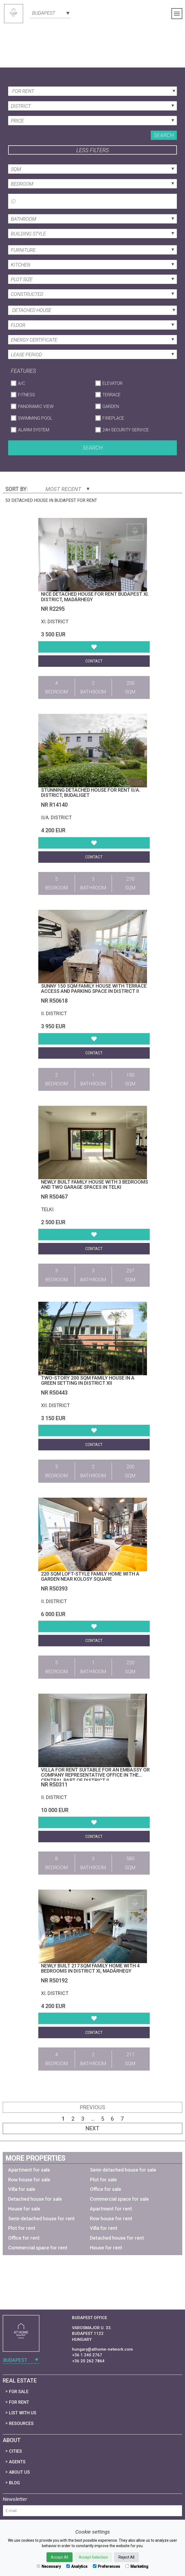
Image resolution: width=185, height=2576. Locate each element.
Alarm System (33, 429)
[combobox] (50, 12)
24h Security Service (125, 429)
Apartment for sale (29, 2170)
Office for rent (24, 2238)
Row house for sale (29, 2179)
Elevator (112, 383)
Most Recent (67, 489)
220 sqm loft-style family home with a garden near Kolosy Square (90, 1576)
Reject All (126, 2557)
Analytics (76, 2566)
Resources (21, 2423)
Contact (94, 661)
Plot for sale (103, 2179)
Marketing (137, 2566)
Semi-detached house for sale (123, 2170)
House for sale (24, 2209)
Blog (14, 2482)
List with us (22, 2412)
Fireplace (113, 418)
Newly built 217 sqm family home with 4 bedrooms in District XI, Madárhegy (90, 1968)
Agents (17, 2461)
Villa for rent (103, 2228)
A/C (21, 383)
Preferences (106, 2566)
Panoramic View (36, 406)
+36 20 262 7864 (88, 2361)
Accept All (59, 2557)
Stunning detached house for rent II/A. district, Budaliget (90, 792)
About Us (19, 2472)
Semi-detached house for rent (41, 2218)
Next (92, 2128)
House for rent (106, 2247)
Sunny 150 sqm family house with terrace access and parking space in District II (94, 988)
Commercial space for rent (37, 2247)
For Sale (19, 2391)
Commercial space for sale (119, 2199)
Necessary (49, 2566)
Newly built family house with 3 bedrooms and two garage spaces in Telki (94, 1184)
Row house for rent (111, 2218)
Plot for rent (21, 2228)
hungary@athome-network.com (102, 2349)
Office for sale (105, 2189)
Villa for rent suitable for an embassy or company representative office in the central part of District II (95, 1775)
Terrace (111, 394)
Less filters (92, 150)
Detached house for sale (35, 2199)
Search (164, 135)
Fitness (26, 394)
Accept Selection (93, 2557)
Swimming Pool (35, 418)
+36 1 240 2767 (87, 2355)
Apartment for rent (111, 2209)
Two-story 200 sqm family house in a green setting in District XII (87, 1380)
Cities (15, 2451)
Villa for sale (21, 2189)
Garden (110, 406)
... (92, 2119)
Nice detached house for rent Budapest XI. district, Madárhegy (95, 596)
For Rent (19, 2402)
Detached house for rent (117, 2238)
